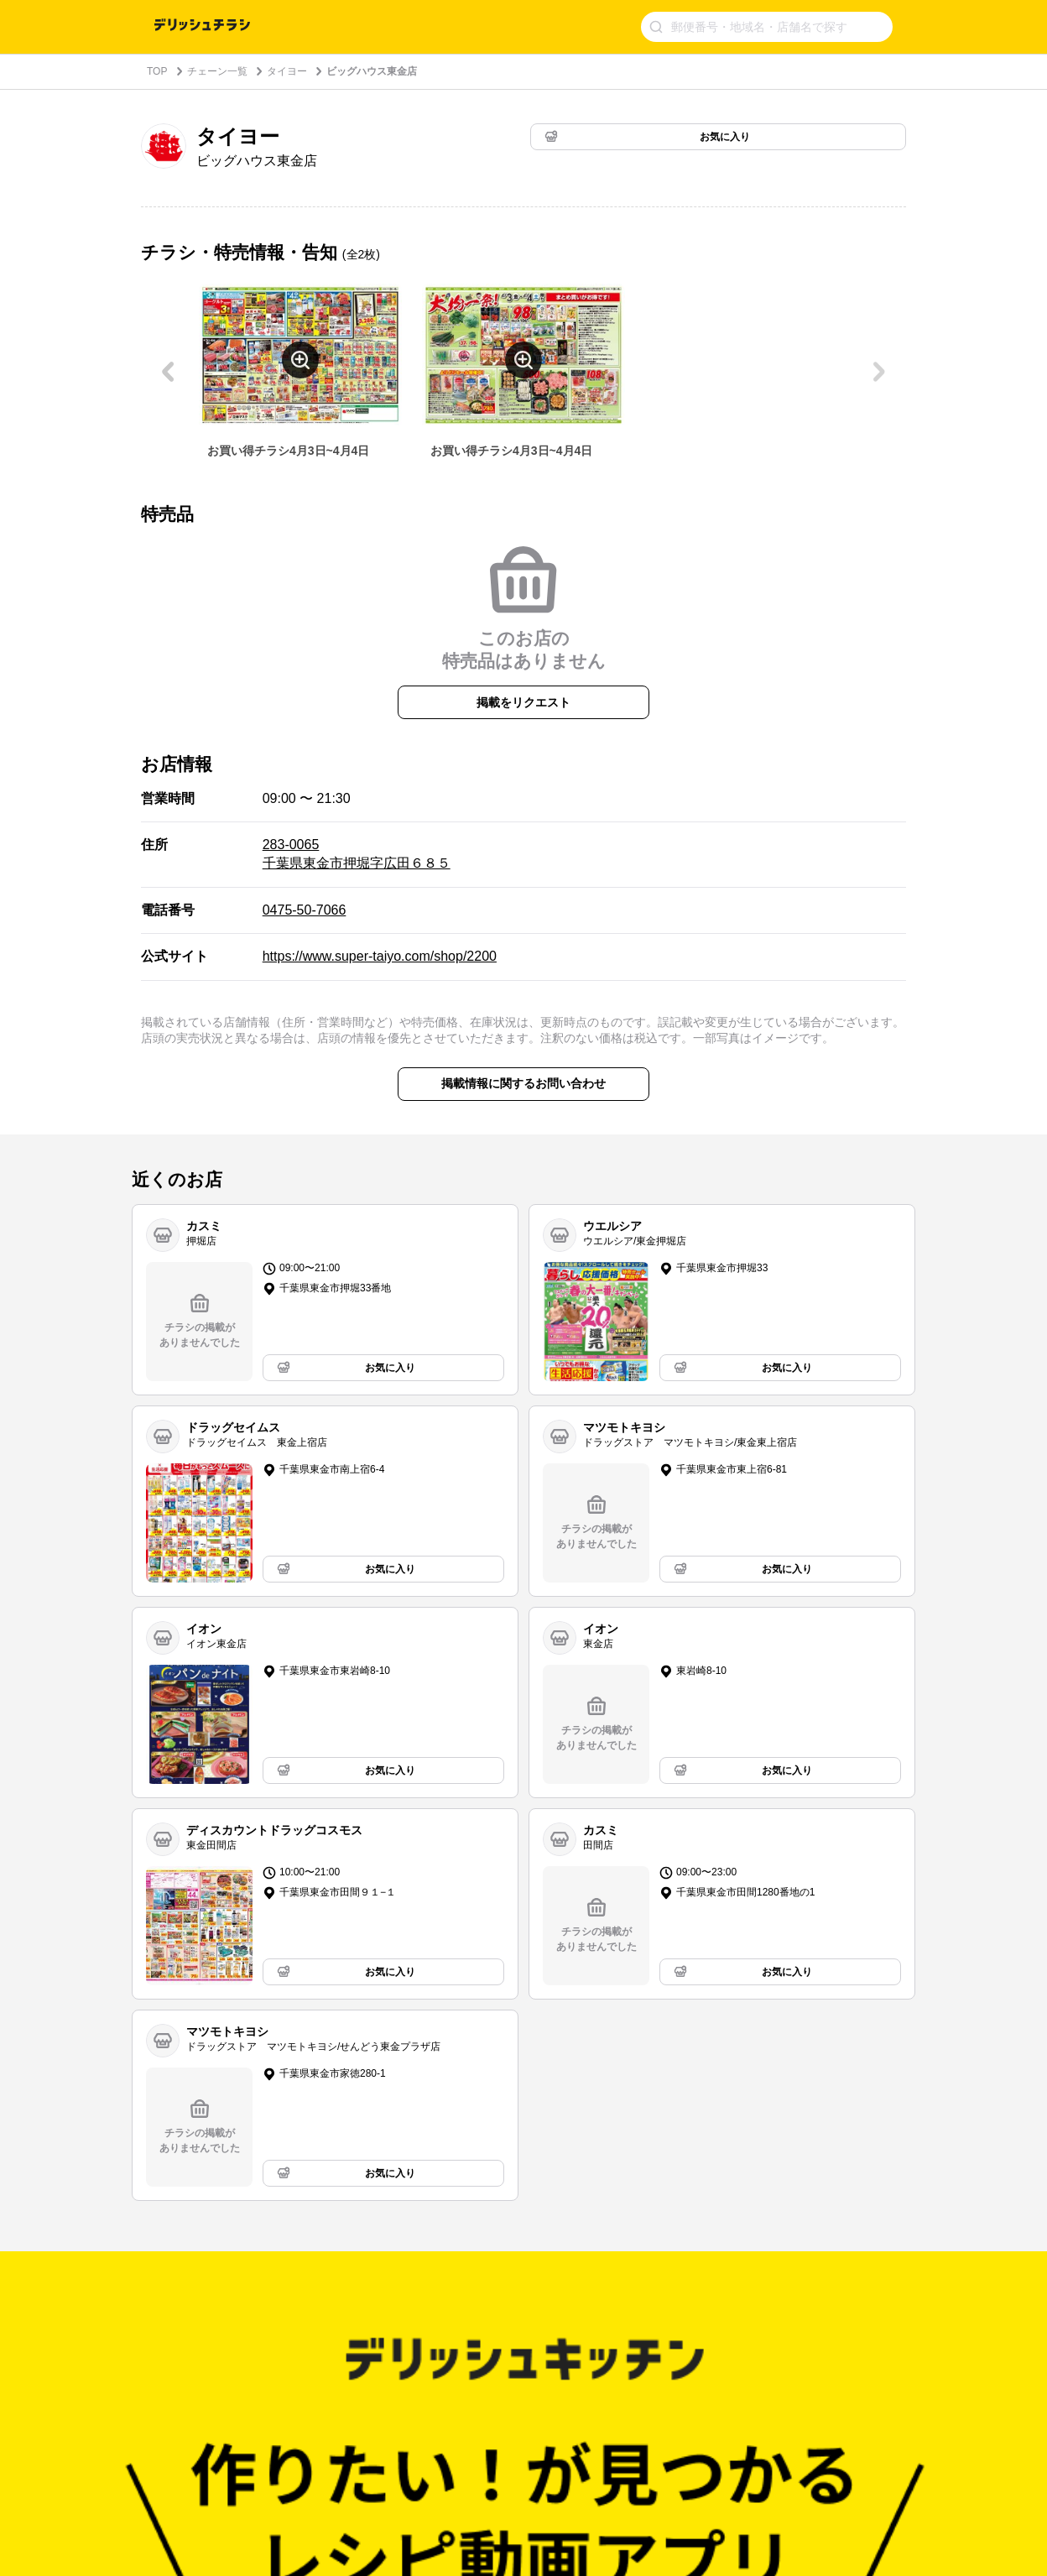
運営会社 (285, 2360)
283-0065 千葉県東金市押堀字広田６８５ (357, 853)
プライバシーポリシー (490, 2338)
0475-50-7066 (304, 910)
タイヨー (287, 71)
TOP (157, 71)
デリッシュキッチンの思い (325, 2317)
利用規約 (460, 2317)
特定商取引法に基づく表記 (500, 2382)
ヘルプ (280, 2338)
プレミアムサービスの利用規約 (510, 2360)
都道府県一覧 (181, 2360)
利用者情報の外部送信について (510, 2403)
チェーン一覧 (217, 71)
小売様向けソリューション (325, 2382)
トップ (166, 2317)
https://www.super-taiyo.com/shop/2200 (380, 956)
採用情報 (285, 2403)
